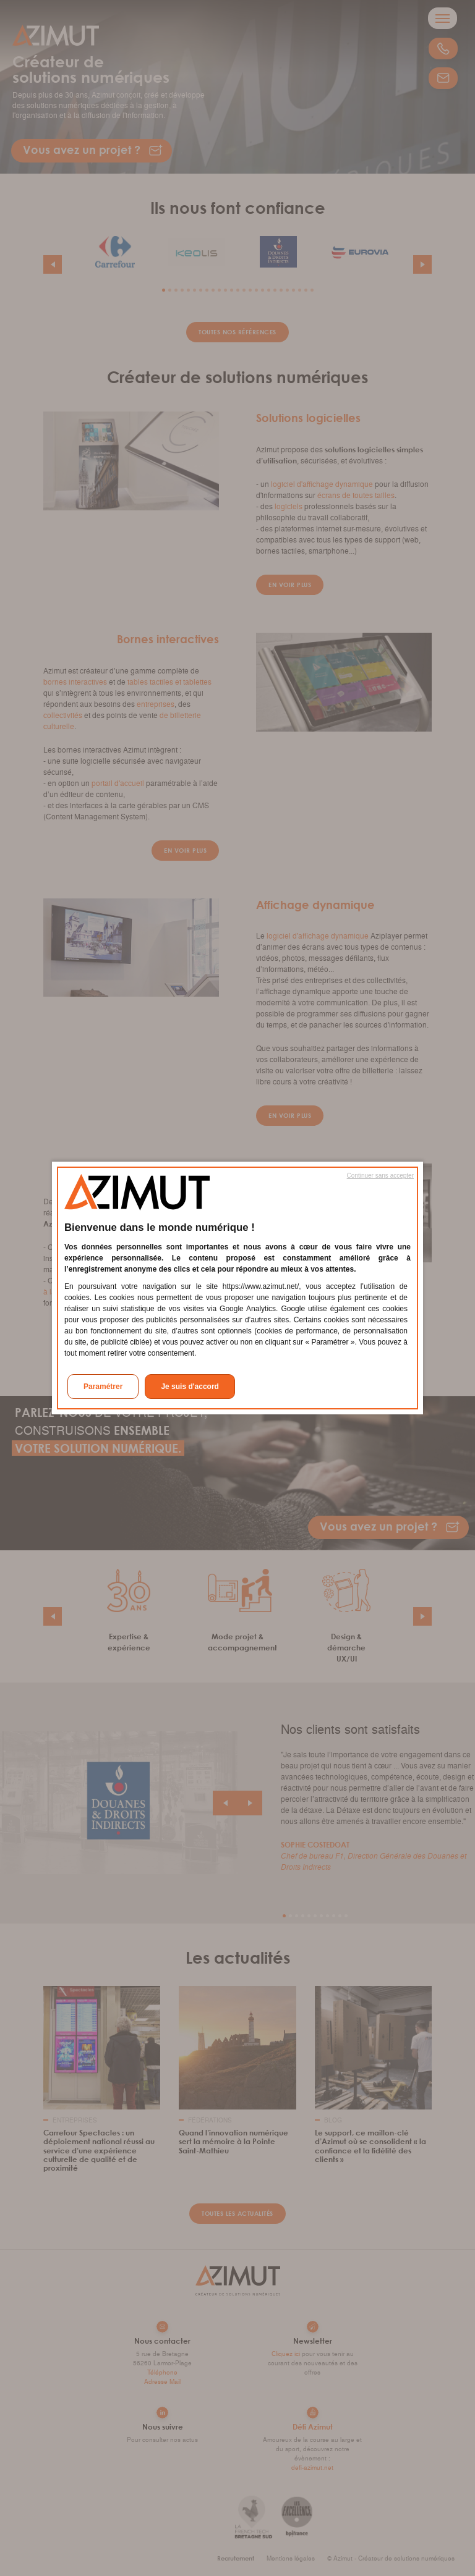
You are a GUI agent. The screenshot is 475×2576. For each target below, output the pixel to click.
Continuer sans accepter (380, 1175)
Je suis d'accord (190, 1386)
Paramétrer (102, 1386)
